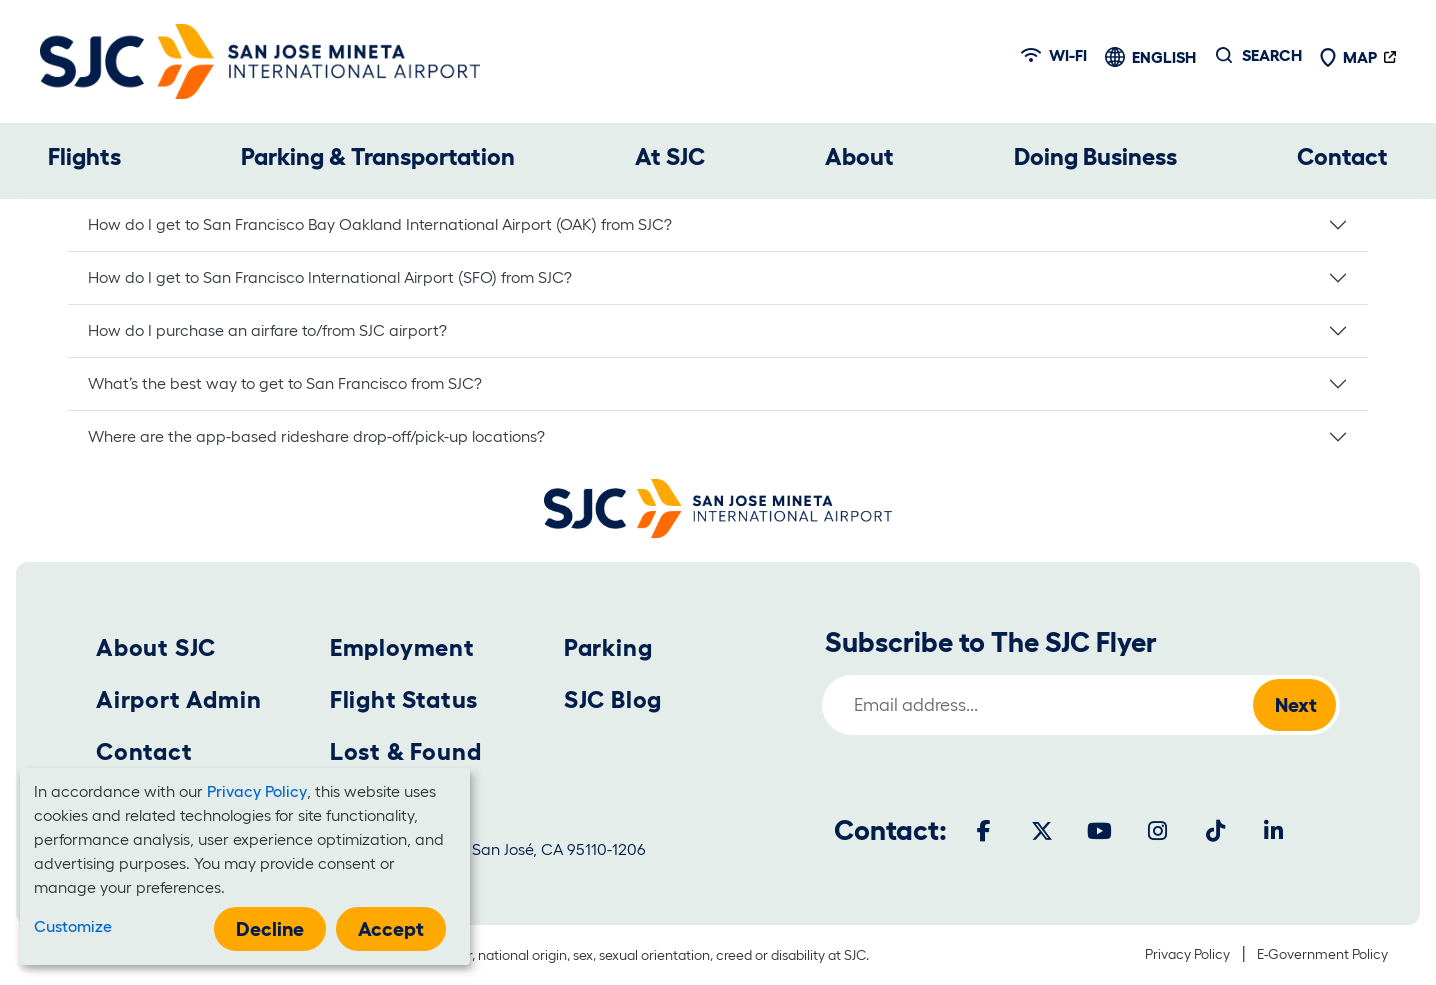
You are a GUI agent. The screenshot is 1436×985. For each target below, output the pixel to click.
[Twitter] (1042, 831)
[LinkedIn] (1274, 831)
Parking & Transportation (378, 156)
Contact (1342, 156)
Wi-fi (1054, 55)
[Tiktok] (1216, 831)
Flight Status (404, 699)
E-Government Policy (1322, 954)
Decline (270, 929)
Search (1272, 55)
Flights (84, 156)
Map (1348, 57)
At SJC (670, 156)
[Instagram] (1158, 831)
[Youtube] (1100, 831)
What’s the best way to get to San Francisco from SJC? (295, 383)
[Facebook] (984, 831)
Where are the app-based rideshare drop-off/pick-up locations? (324, 436)
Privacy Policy (1187, 954)
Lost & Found (406, 751)
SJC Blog (613, 699)
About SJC (156, 647)
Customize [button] (73, 926)
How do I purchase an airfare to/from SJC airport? (267, 330)
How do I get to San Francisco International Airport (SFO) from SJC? (340, 277)
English (1164, 57)
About (859, 156)
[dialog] (245, 866)
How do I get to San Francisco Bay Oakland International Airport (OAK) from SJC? (390, 224)
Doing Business (1095, 156)
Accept (391, 929)
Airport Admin (178, 699)
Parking (608, 647)
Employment (402, 647)
